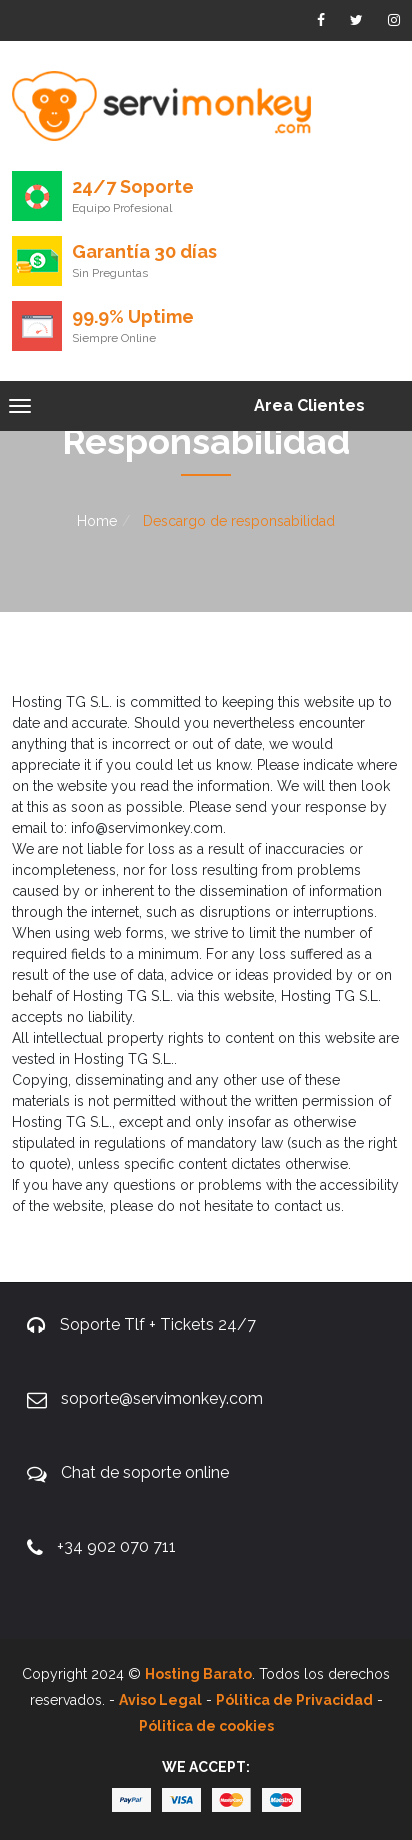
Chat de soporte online (145, 1472)
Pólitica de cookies (206, 1726)
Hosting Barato (198, 1674)
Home (97, 521)
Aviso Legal (160, 1700)
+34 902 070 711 (116, 1546)
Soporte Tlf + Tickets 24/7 (158, 1324)
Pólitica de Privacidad (294, 1700)
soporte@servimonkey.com (162, 1398)
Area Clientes (309, 405)
